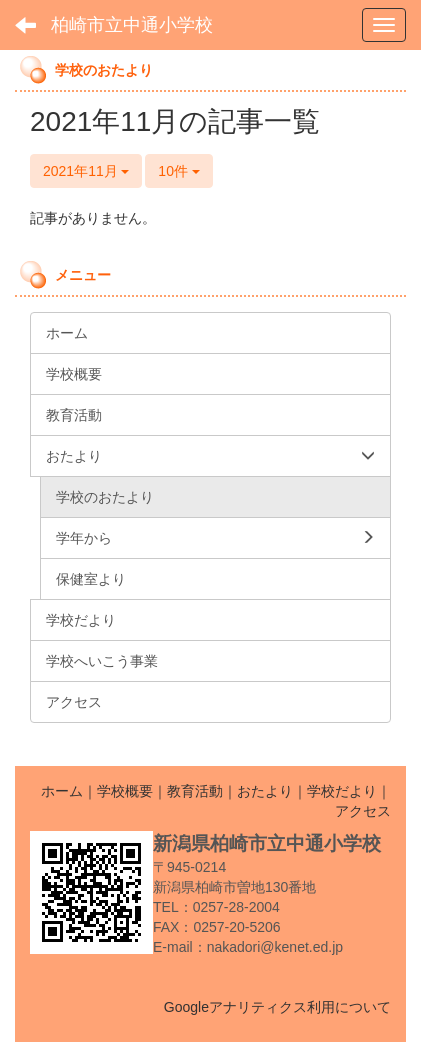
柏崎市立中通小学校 (132, 25)
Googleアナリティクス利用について (277, 1007)
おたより (265, 791)
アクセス (363, 811)
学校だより (342, 791)
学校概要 (125, 791)
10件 (178, 171)
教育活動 (195, 791)
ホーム (62, 791)
